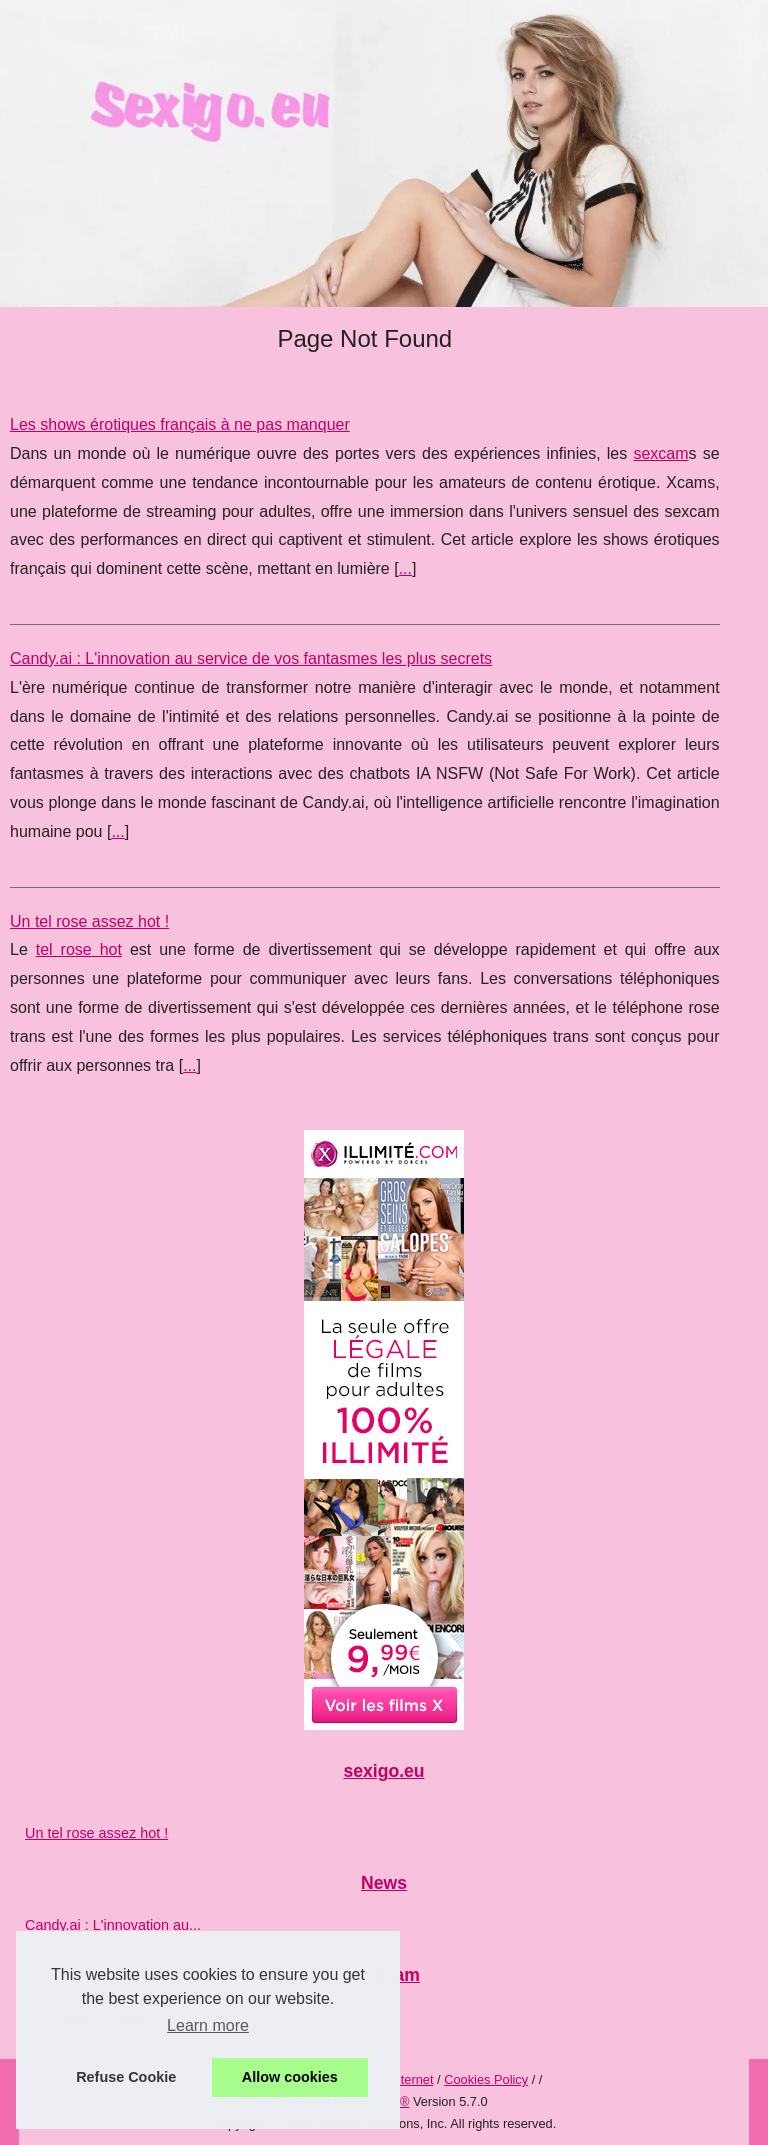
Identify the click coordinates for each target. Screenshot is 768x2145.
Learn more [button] (208, 2025)
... (405, 568)
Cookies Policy (486, 2079)
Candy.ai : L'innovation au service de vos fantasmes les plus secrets (251, 658)
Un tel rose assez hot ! (89, 921)
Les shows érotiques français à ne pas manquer (180, 424)
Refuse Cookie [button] (126, 2077)
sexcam (660, 453)
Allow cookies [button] (290, 2077)
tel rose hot (79, 949)
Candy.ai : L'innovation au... (113, 1925)
